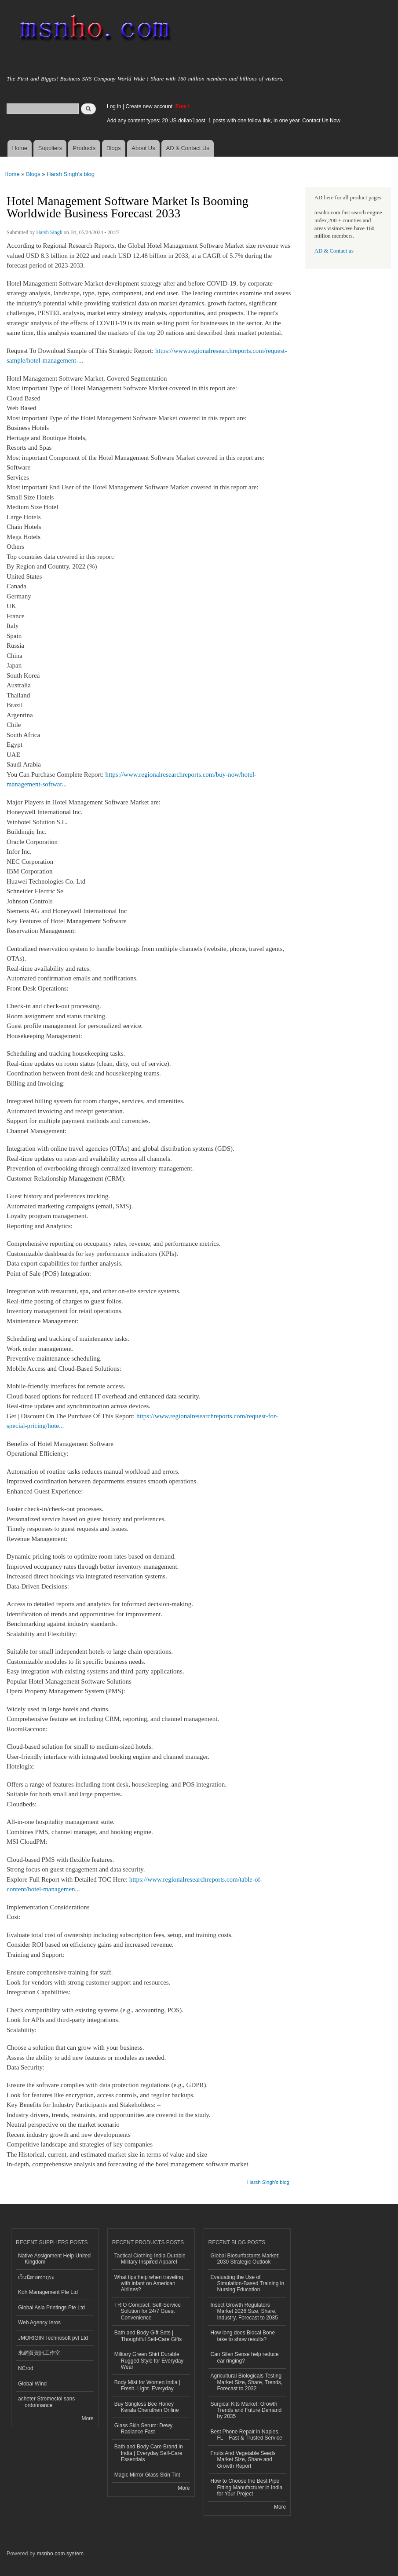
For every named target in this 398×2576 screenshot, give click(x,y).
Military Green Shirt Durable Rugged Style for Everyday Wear (149, 2360)
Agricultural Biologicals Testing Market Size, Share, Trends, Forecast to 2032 (247, 2382)
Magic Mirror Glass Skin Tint (147, 2475)
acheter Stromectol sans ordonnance (46, 2402)
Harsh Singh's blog (71, 174)
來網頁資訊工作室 (39, 2353)
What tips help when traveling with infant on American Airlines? (148, 2283)
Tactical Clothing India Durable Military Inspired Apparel (150, 2259)
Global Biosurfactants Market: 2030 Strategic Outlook (245, 2259)
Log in (114, 106)
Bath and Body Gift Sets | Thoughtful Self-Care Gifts (148, 2336)
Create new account (149, 106)
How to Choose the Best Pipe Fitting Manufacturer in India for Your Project (247, 2487)
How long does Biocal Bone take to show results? (243, 2336)
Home (19, 148)
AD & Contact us (334, 251)
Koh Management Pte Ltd (48, 2292)
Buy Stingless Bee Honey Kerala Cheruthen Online (146, 2407)
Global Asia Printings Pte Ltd (51, 2307)
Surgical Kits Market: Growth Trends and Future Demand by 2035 (246, 2410)
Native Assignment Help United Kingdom (54, 2259)
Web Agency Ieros (39, 2322)
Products (84, 148)
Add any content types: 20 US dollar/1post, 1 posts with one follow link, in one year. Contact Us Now (223, 120)
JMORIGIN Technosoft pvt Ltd (53, 2338)
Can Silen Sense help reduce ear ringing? (245, 2357)
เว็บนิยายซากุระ (36, 2277)
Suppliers (50, 148)
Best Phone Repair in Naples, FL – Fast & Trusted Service (246, 2435)
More (87, 2418)
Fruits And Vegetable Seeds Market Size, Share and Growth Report (243, 2459)
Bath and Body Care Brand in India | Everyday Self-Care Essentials (148, 2453)
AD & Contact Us (187, 148)
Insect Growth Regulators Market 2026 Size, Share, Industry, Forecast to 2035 (244, 2311)
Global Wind (32, 2384)
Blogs (113, 148)
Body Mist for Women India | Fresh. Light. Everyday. (147, 2385)
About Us (143, 148)
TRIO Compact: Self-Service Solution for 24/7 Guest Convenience (147, 2311)
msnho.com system (60, 2553)
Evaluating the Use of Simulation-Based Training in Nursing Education (248, 2283)
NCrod (25, 2368)
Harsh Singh (49, 232)
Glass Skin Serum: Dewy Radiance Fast (143, 2428)
